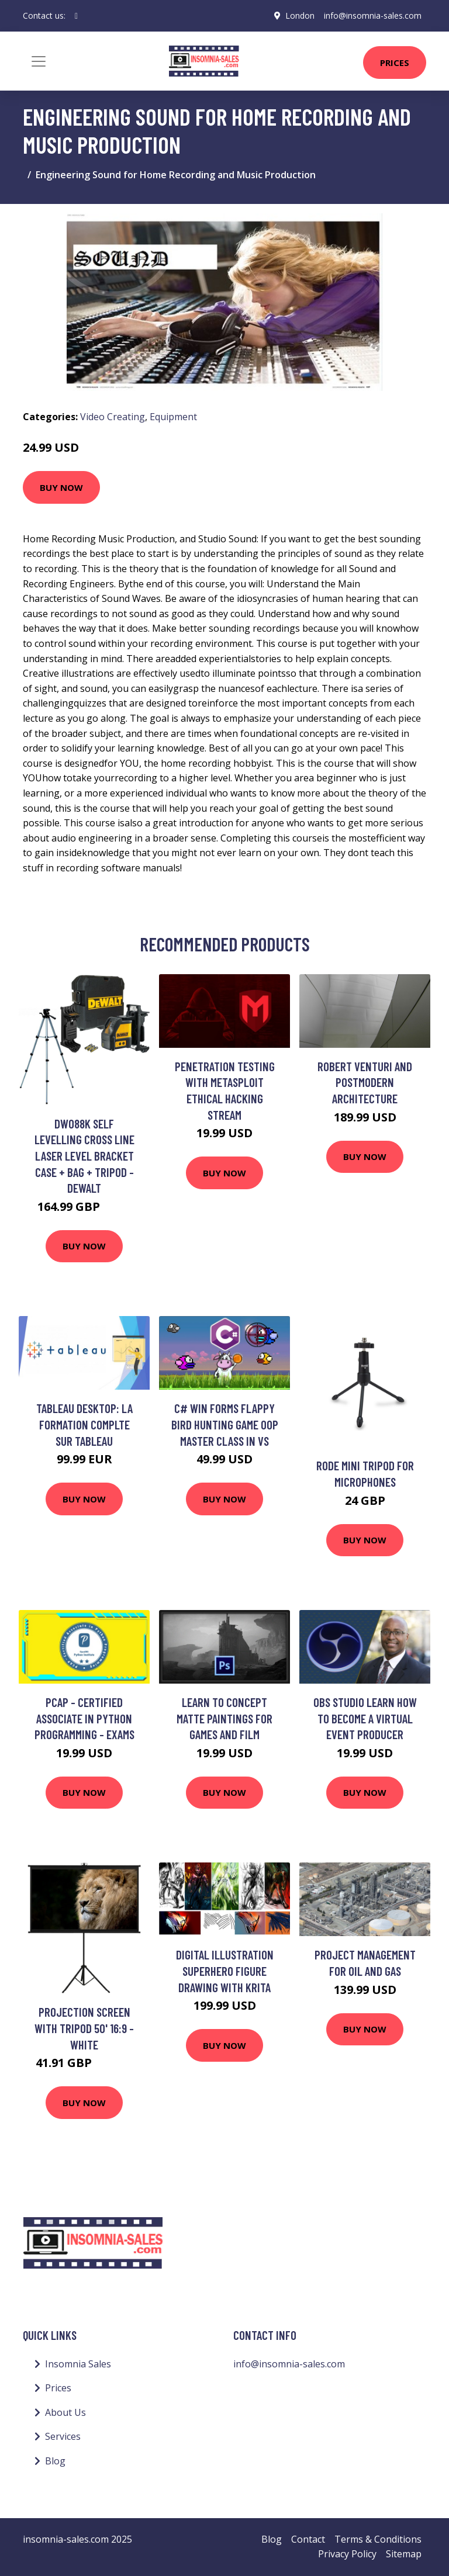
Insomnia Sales (78, 2363)
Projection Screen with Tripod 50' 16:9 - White (84, 2027)
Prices (394, 62)
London (300, 15)
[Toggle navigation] (38, 61)
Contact (308, 2539)
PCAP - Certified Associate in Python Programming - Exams (84, 1718)
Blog (55, 2460)
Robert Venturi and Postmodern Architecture (364, 1082)
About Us (65, 2412)
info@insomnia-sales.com (373, 15)
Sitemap (404, 2553)
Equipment (173, 416)
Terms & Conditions (378, 2539)
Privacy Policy (347, 2553)
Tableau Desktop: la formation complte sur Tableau (84, 1424)
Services (63, 2436)
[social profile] (76, 16)
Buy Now (61, 487)
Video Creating (112, 416)
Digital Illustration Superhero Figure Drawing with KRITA (225, 1970)
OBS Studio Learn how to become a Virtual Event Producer (365, 1718)
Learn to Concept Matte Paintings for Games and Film (224, 1718)
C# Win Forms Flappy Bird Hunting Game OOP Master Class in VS (224, 1424)
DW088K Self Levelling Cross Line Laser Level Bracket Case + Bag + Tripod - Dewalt (84, 1155)
